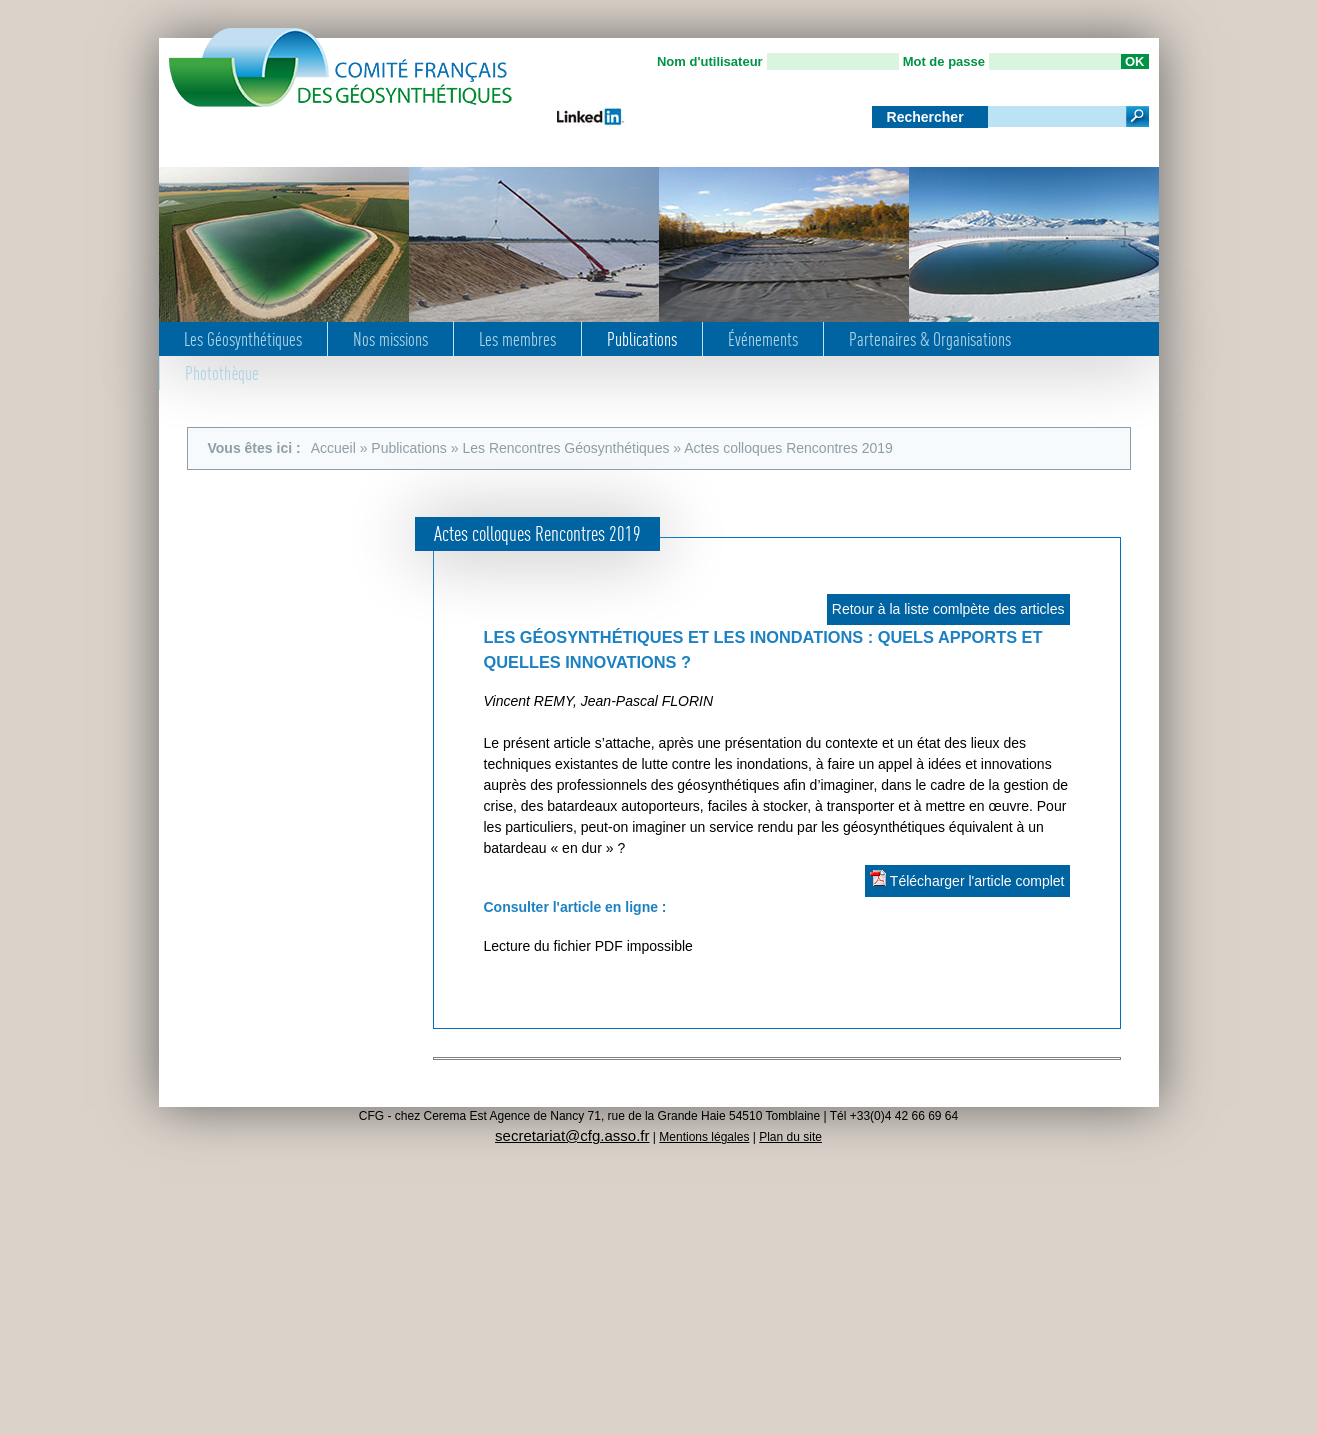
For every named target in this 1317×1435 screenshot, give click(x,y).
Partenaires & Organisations (930, 339)
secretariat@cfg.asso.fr (572, 1135)
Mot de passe (944, 61)
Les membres (517, 339)
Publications (642, 339)
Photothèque (222, 373)
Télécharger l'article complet (967, 879)
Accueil (333, 448)
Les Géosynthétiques (243, 339)
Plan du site (790, 1137)
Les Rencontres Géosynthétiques (565, 448)
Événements (763, 339)
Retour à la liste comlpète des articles (948, 609)
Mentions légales (704, 1137)
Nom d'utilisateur (710, 61)
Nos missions (390, 339)
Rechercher (927, 117)
